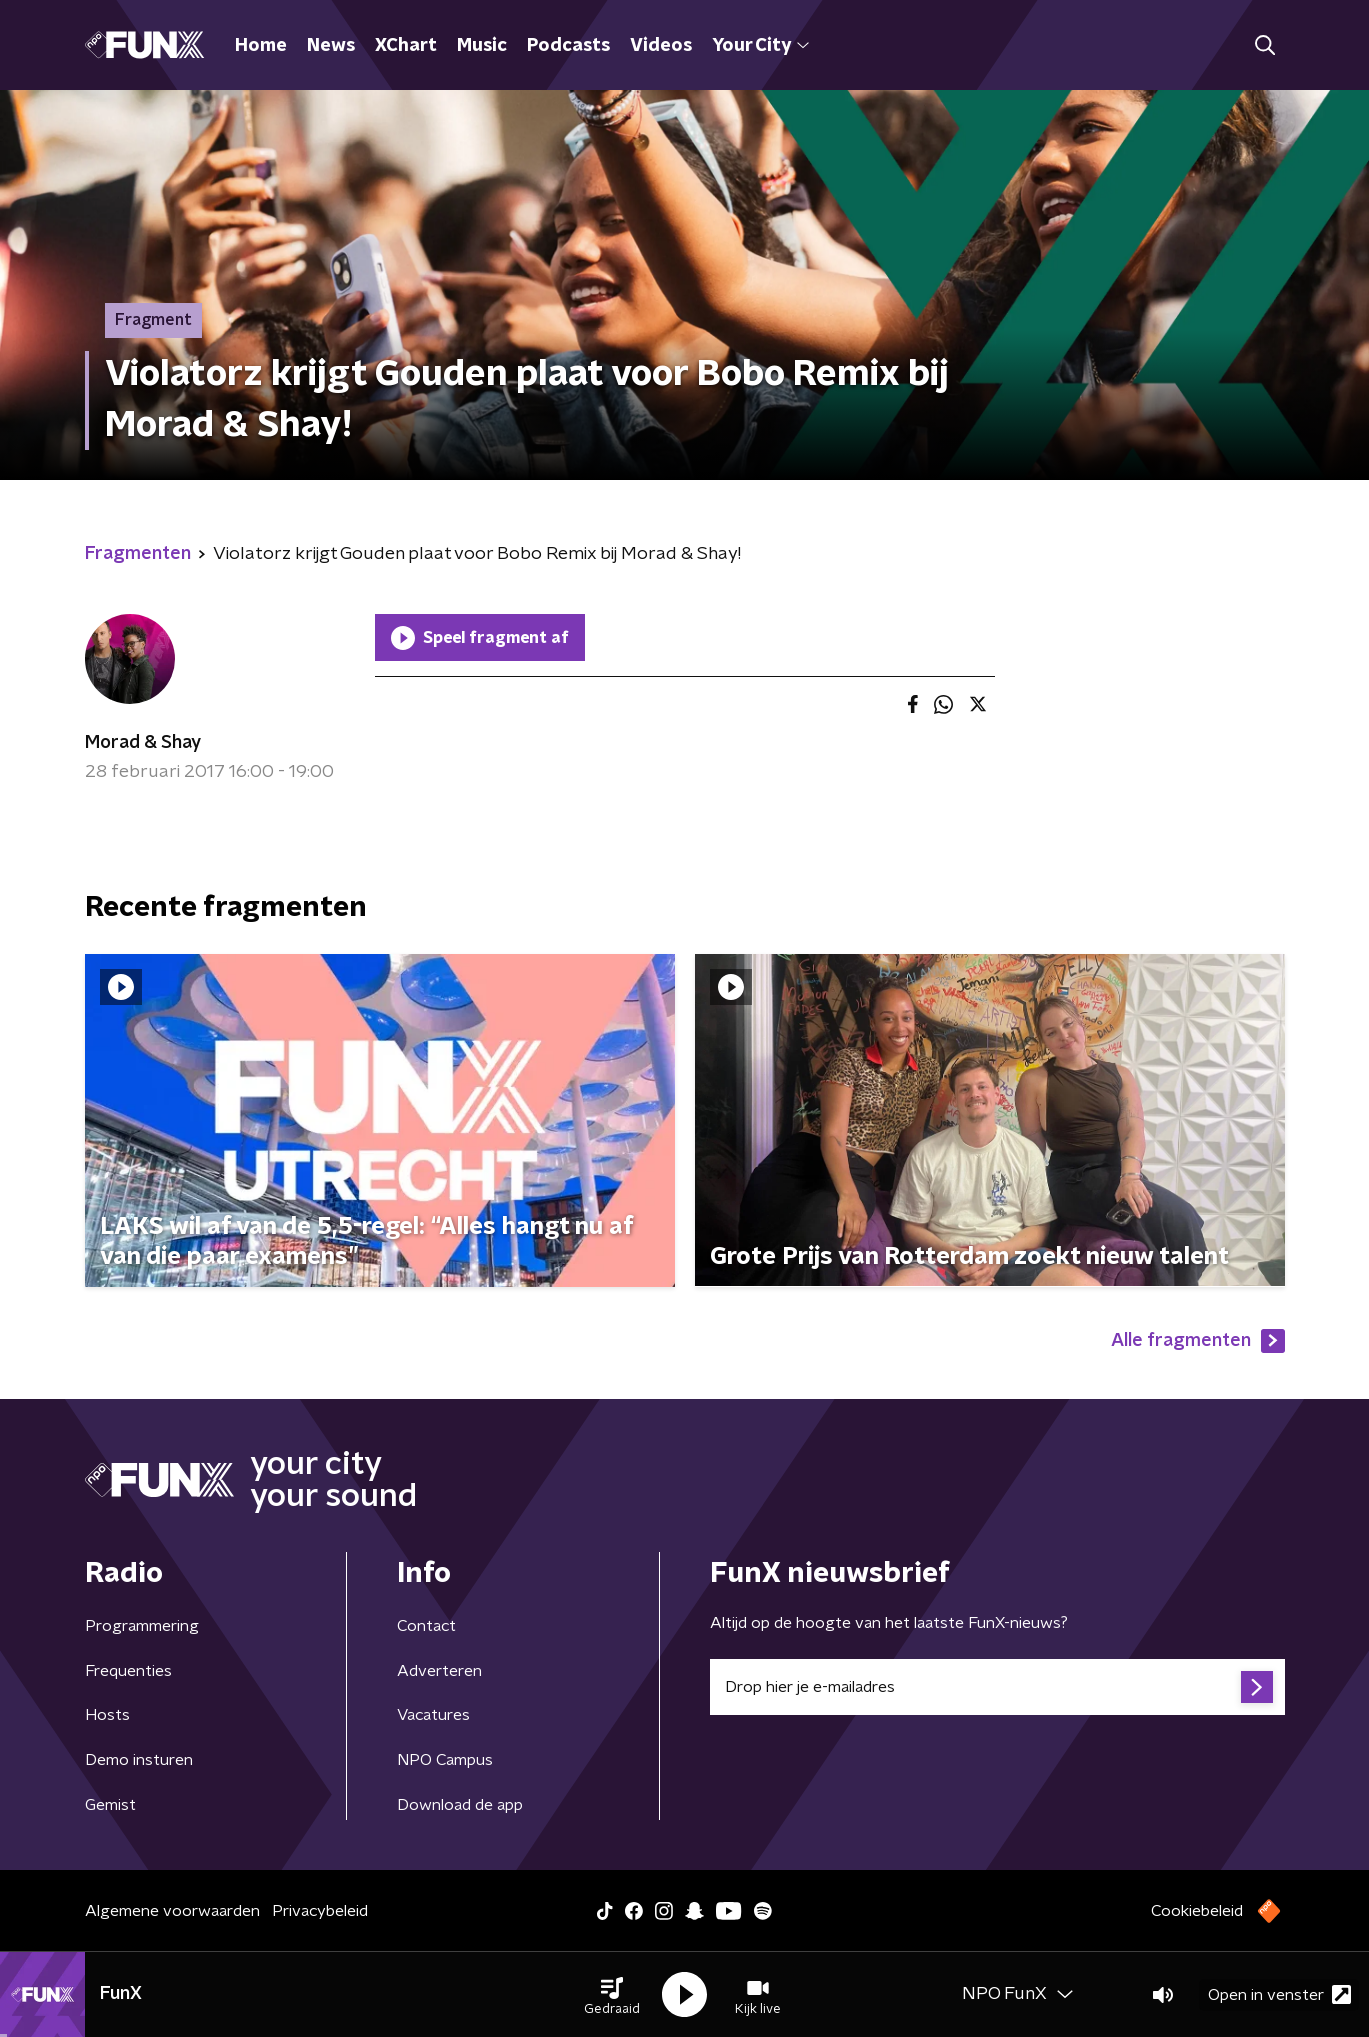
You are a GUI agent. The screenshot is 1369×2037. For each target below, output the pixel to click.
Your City (760, 46)
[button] (612, 1995)
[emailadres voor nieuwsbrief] (997, 1687)
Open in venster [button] (1279, 1994)
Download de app (460, 1805)
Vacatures (433, 1715)
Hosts (107, 1715)
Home (261, 46)
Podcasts (568, 46)
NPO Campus (445, 1760)
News (331, 46)
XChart (406, 46)
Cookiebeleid (1197, 1911)
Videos (661, 46)
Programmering (142, 1626)
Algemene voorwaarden (172, 1911)
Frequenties (128, 1671)
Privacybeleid (320, 1911)
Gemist (110, 1805)
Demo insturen (139, 1760)
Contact (426, 1626)
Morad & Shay (143, 743)
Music (482, 46)
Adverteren (439, 1671)
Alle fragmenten (1198, 1341)
